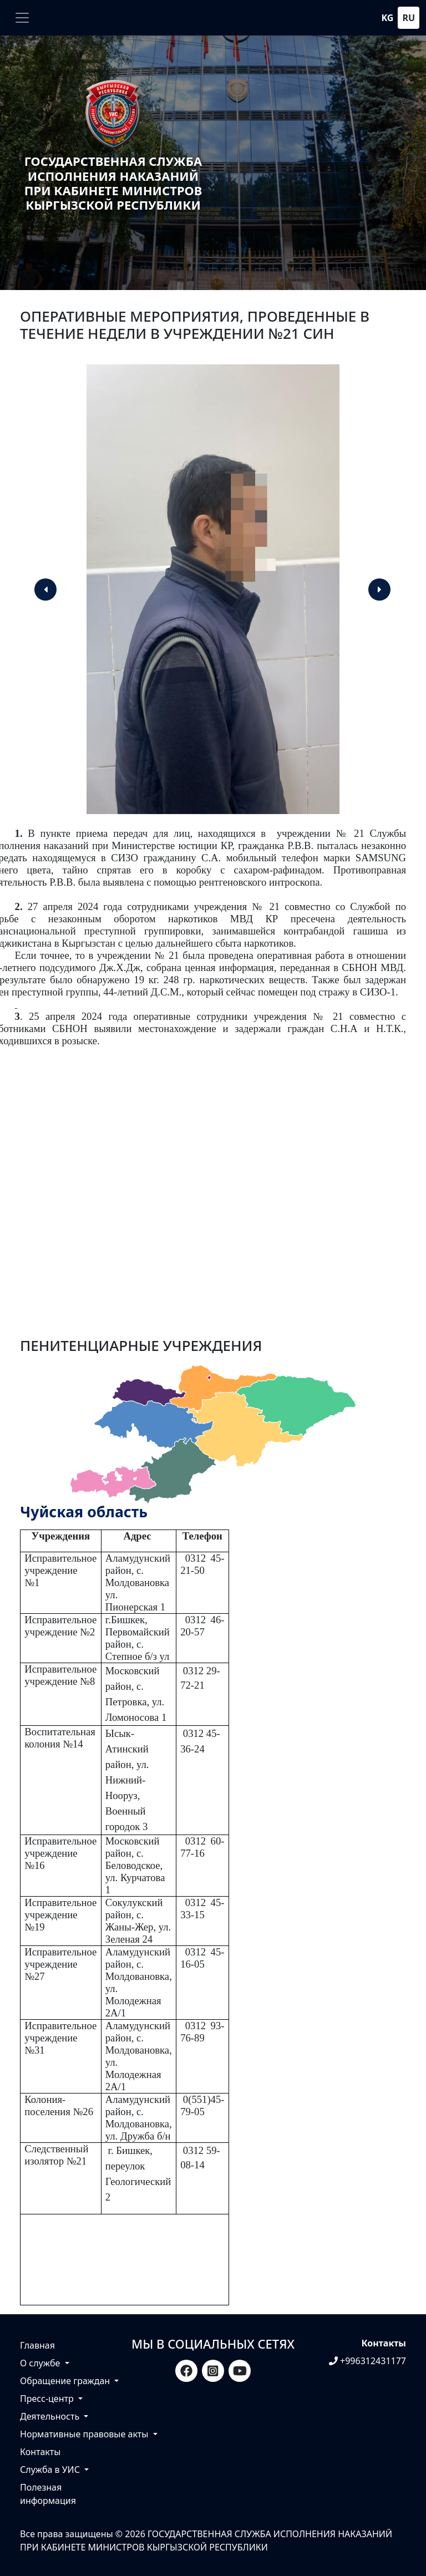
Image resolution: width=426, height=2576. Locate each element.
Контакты (40, 2452)
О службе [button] (41, 2363)
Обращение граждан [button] (66, 2381)
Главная (37, 2345)
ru (408, 18)
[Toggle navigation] (22, 18)
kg (388, 18)
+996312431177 (367, 2361)
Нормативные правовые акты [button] (85, 2434)
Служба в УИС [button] (51, 2469)
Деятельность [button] (51, 2416)
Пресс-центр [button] (48, 2398)
